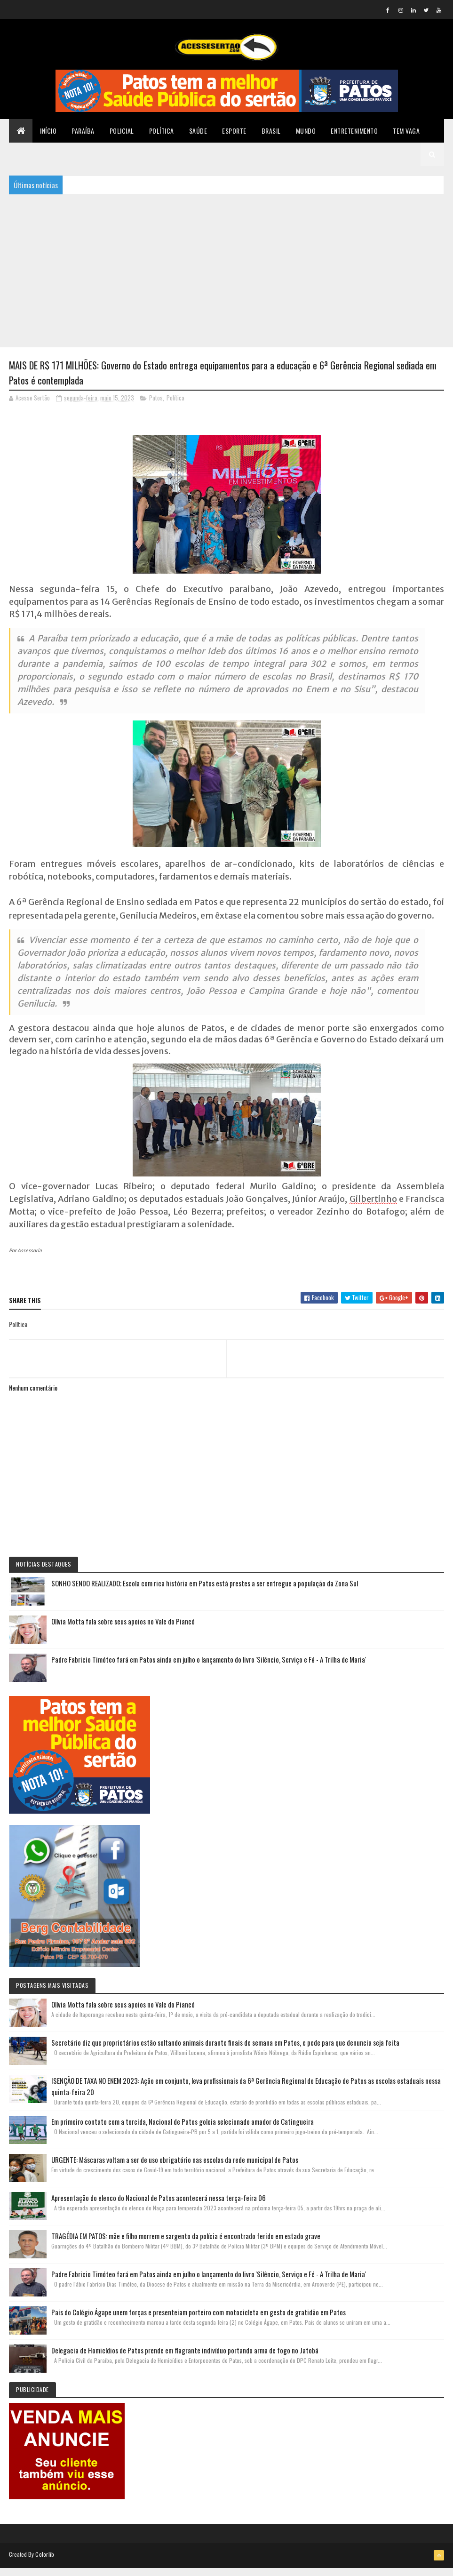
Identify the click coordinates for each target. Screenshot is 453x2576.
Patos (156, 406)
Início (48, 136)
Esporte (234, 136)
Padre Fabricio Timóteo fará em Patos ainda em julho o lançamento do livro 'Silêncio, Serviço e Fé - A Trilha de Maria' (208, 1668)
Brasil (271, 136)
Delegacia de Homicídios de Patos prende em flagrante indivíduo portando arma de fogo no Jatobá (184, 2358)
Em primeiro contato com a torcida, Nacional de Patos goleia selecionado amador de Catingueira (182, 2130)
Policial (122, 136)
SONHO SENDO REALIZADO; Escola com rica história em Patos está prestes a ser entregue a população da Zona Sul (204, 1592)
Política (161, 136)
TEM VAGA (406, 136)
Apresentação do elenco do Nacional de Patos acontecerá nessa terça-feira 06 (158, 2206)
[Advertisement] (226, 275)
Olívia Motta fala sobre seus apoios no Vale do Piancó (123, 1630)
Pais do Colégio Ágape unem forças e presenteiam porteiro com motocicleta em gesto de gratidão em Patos (198, 2320)
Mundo (306, 136)
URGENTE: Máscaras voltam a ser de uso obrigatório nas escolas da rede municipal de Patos (174, 2168)
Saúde (198, 136)
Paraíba (83, 136)
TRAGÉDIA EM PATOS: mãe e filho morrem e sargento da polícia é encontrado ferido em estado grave (185, 2244)
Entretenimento (354, 136)
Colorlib (44, 2563)
